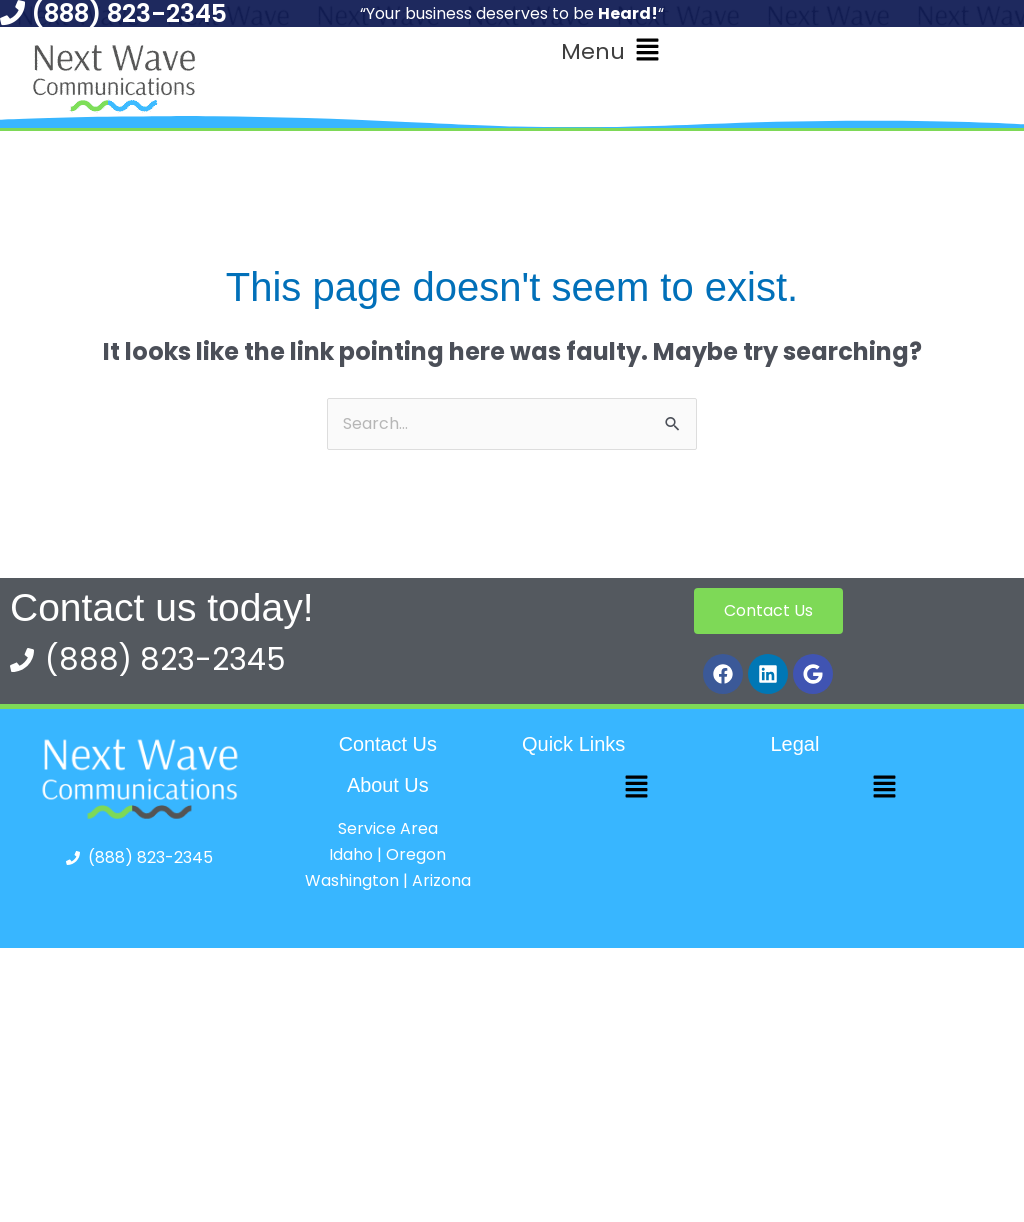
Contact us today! (162, 607)
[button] (610, 51)
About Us (388, 784)
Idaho (351, 853)
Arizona (441, 879)
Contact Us (387, 744)
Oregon (416, 853)
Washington (352, 879)
